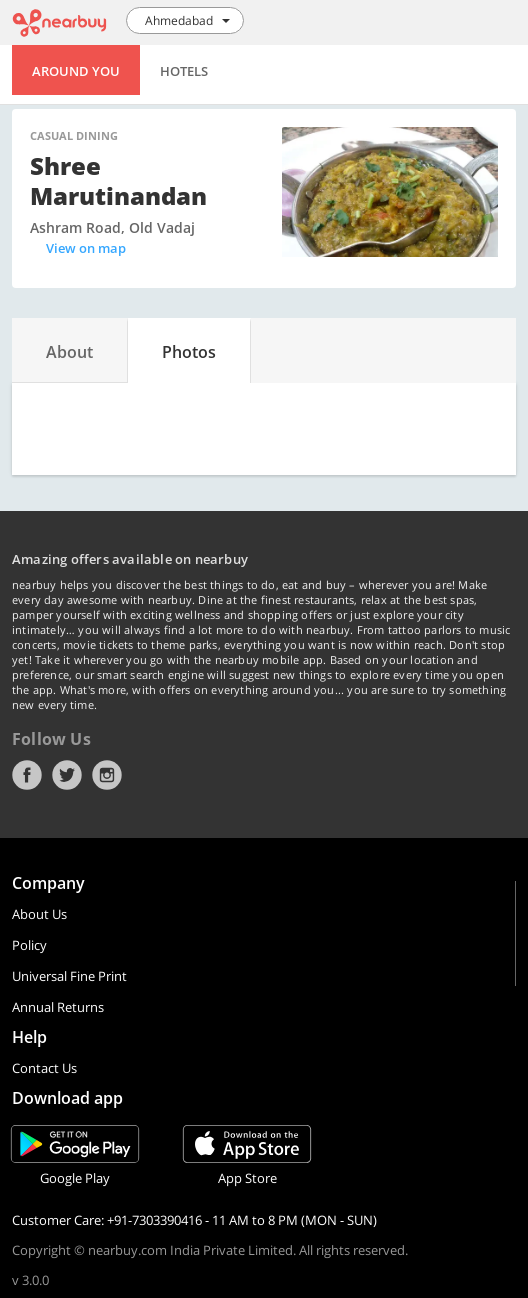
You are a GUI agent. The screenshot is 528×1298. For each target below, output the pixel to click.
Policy (29, 945)
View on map (86, 248)
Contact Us (44, 1068)
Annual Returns (58, 1007)
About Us (39, 914)
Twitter (67, 775)
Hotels (184, 71)
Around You (76, 71)
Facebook (27, 775)
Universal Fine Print (69, 976)
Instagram (107, 775)
